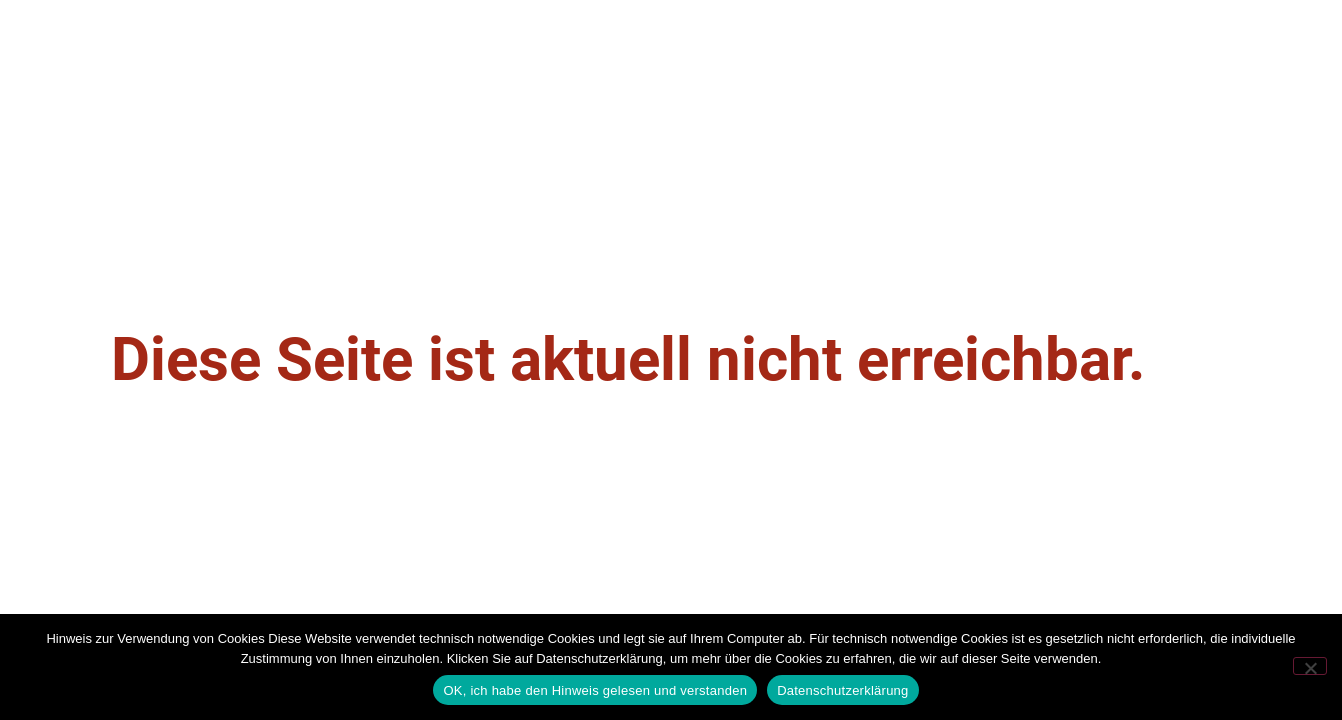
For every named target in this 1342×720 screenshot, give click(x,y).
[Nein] (1310, 666)
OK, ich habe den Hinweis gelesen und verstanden (595, 690)
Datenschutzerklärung (842, 690)
